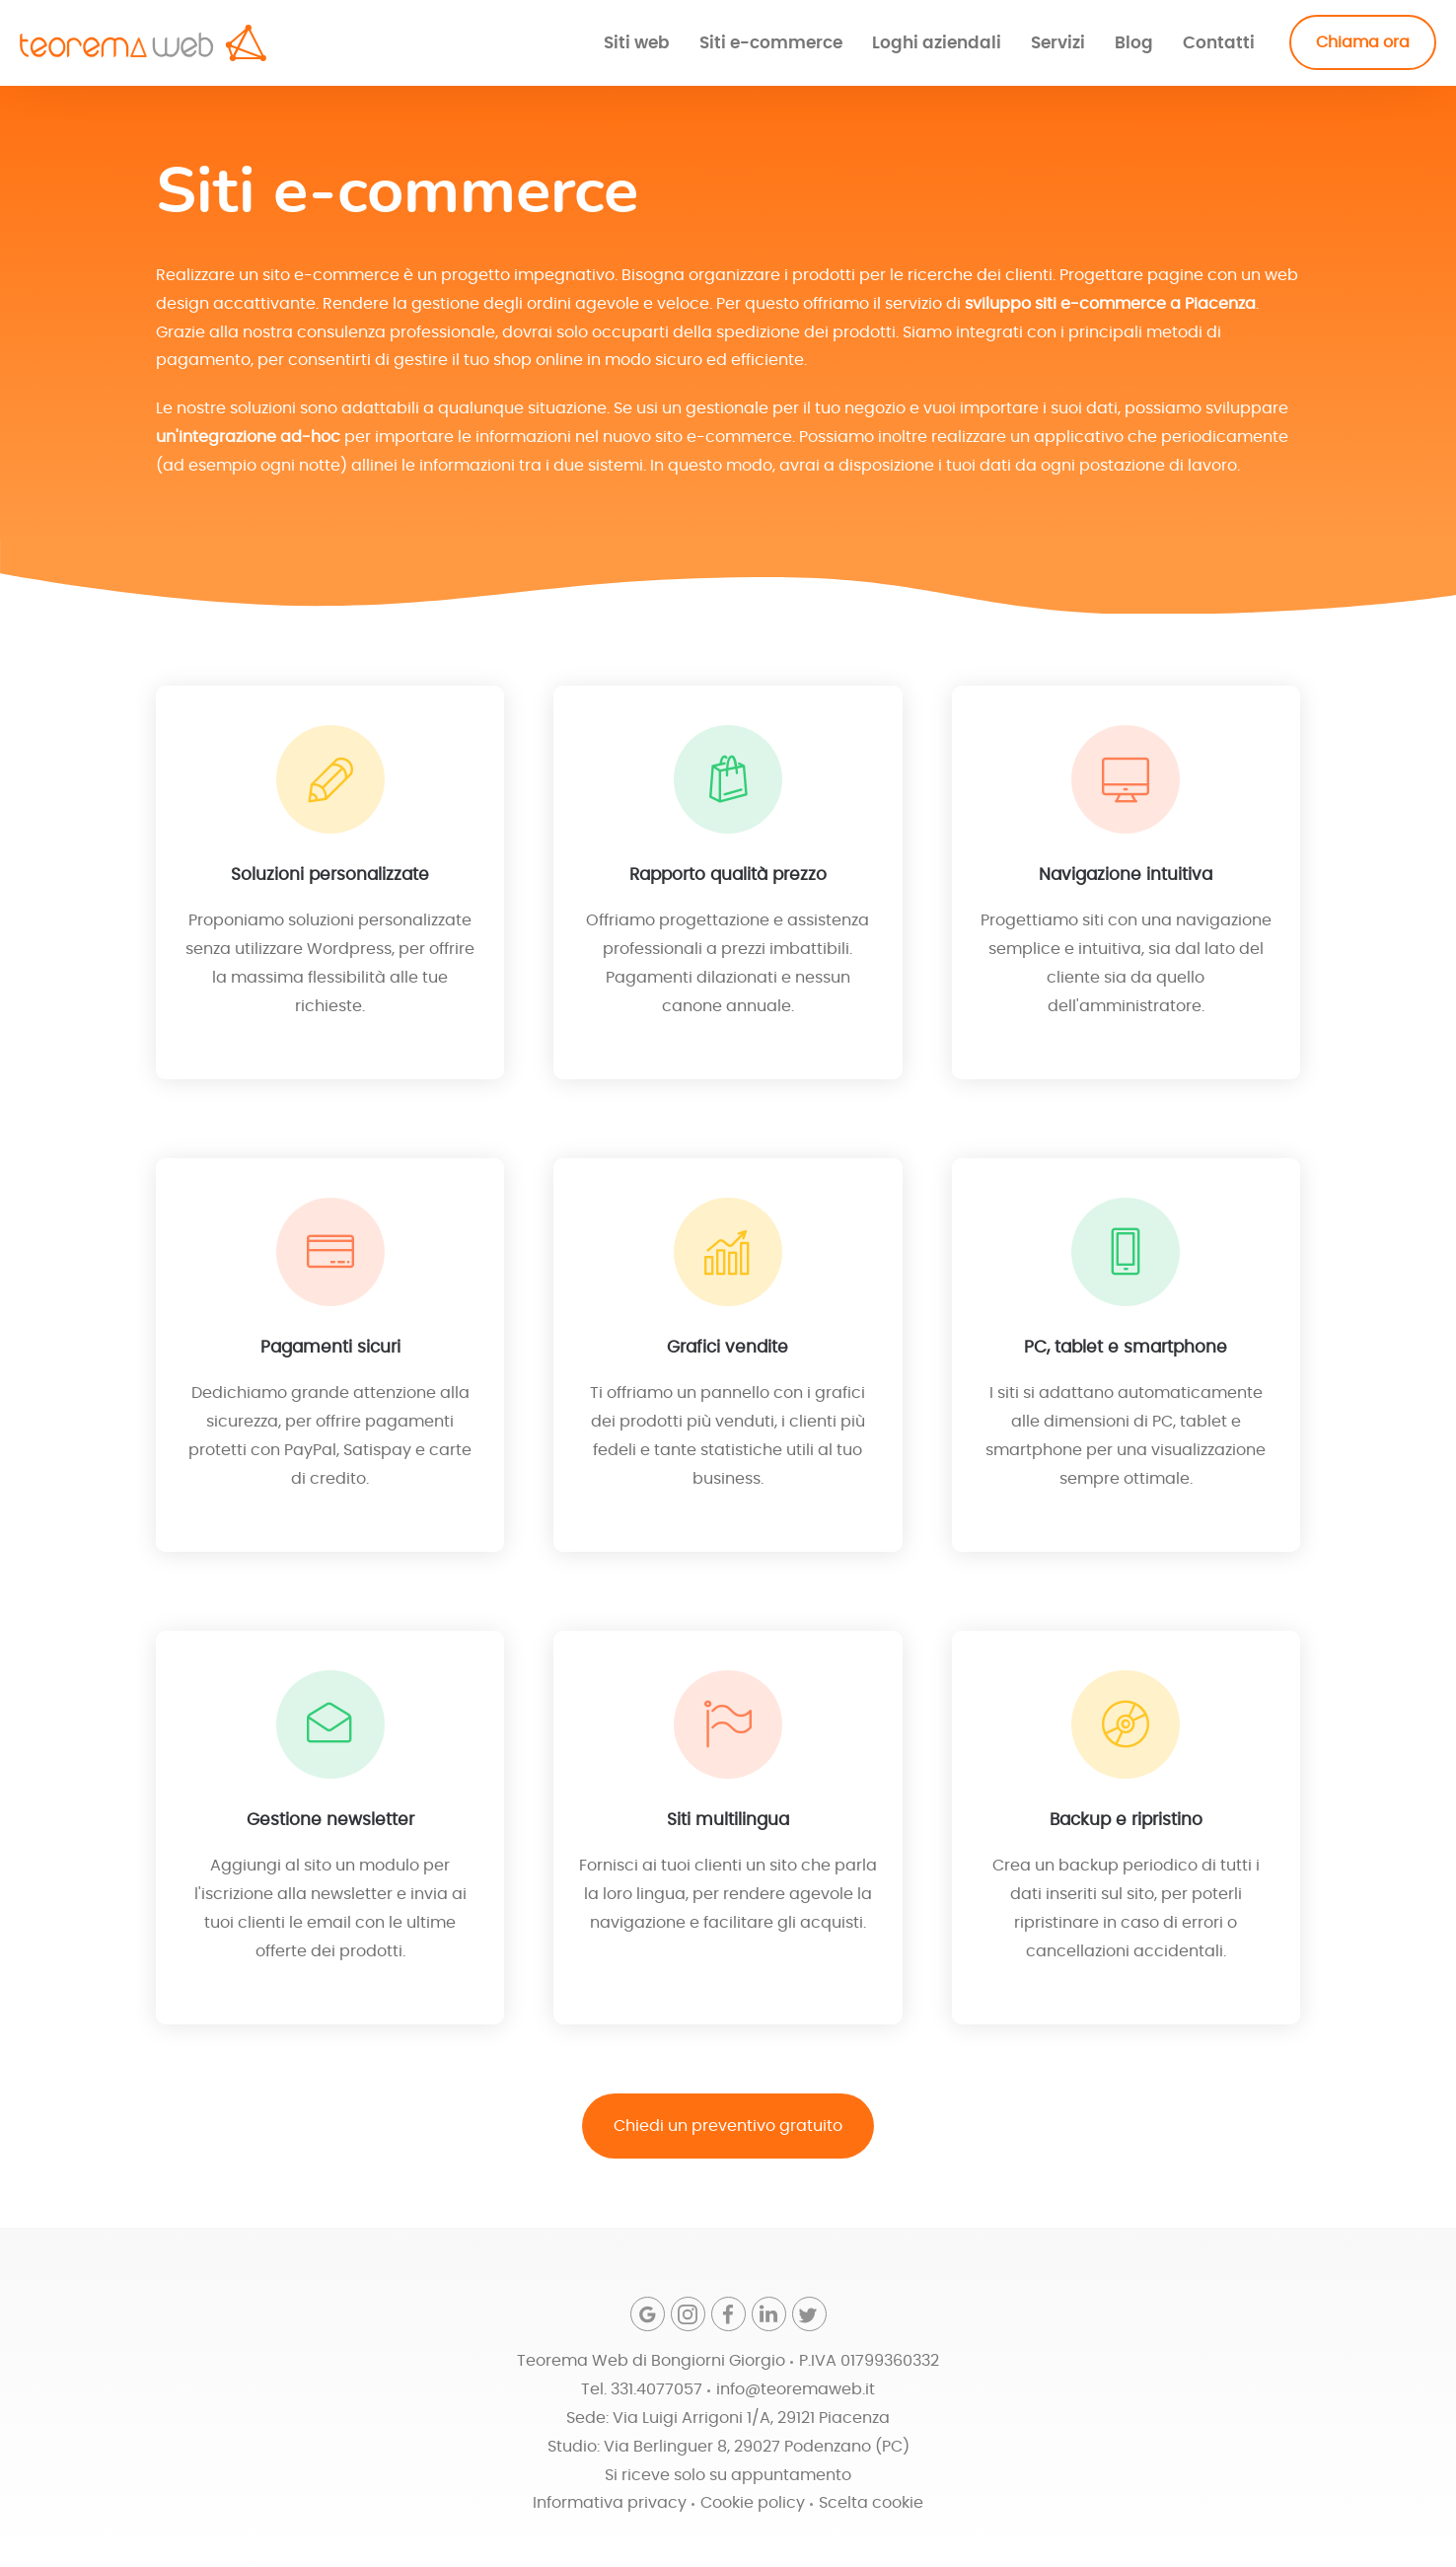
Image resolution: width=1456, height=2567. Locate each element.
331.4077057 (656, 2389)
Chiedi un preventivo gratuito (728, 2126)
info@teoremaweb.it (795, 2389)
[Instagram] (688, 2314)
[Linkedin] (769, 2314)
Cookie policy (752, 2503)
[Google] (647, 2314)
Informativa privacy (610, 2503)
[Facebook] (728, 2314)
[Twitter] (809, 2314)
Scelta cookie (871, 2503)
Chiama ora (1363, 42)
